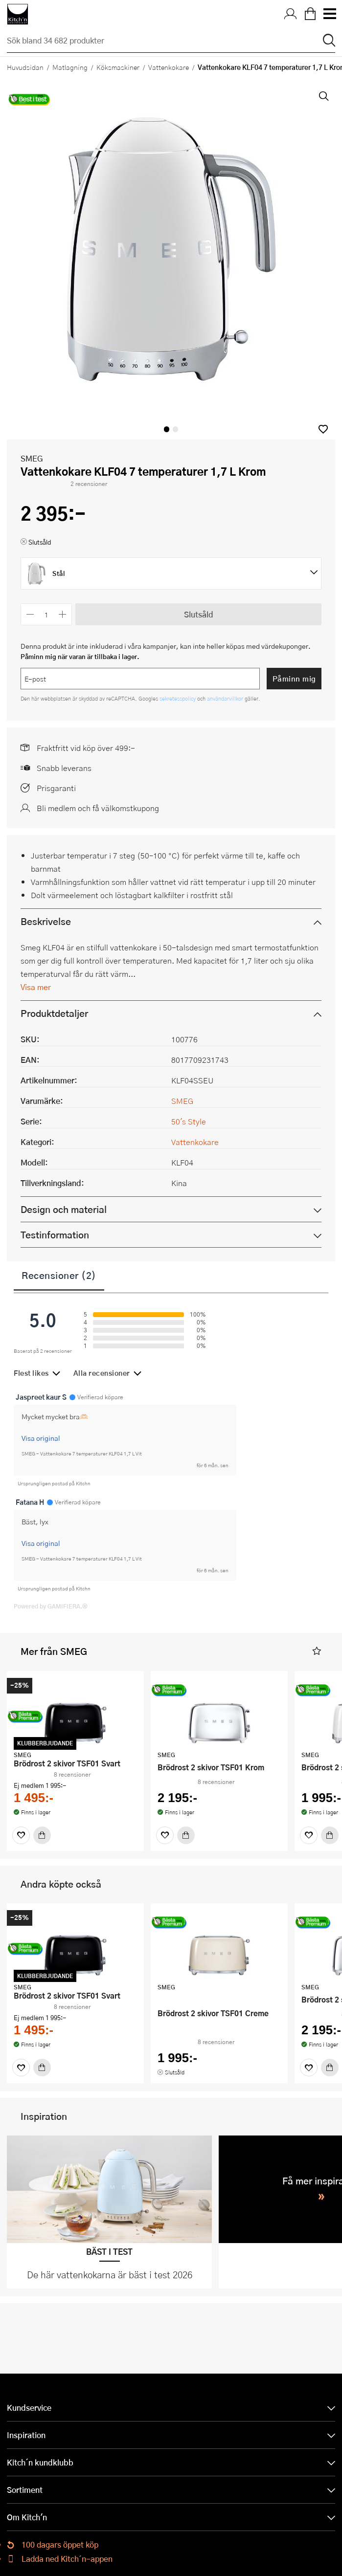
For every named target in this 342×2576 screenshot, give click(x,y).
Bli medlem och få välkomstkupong (98, 808)
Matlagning (70, 67)
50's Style (188, 1121)
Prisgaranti (56, 787)
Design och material (64, 1209)
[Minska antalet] (30, 614)
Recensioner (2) (59, 1275)
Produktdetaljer (54, 1013)
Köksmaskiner (117, 67)
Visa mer (36, 986)
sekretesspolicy (178, 698)
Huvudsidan (25, 67)
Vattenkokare (168, 67)
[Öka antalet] (63, 614)
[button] (323, 429)
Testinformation (55, 1235)
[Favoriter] (21, 1835)
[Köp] (42, 1835)
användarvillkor (226, 698)
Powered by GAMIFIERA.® (51, 1606)
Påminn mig (294, 678)
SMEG (32, 458)
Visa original (41, 1438)
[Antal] (46, 614)
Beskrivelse (46, 921)
